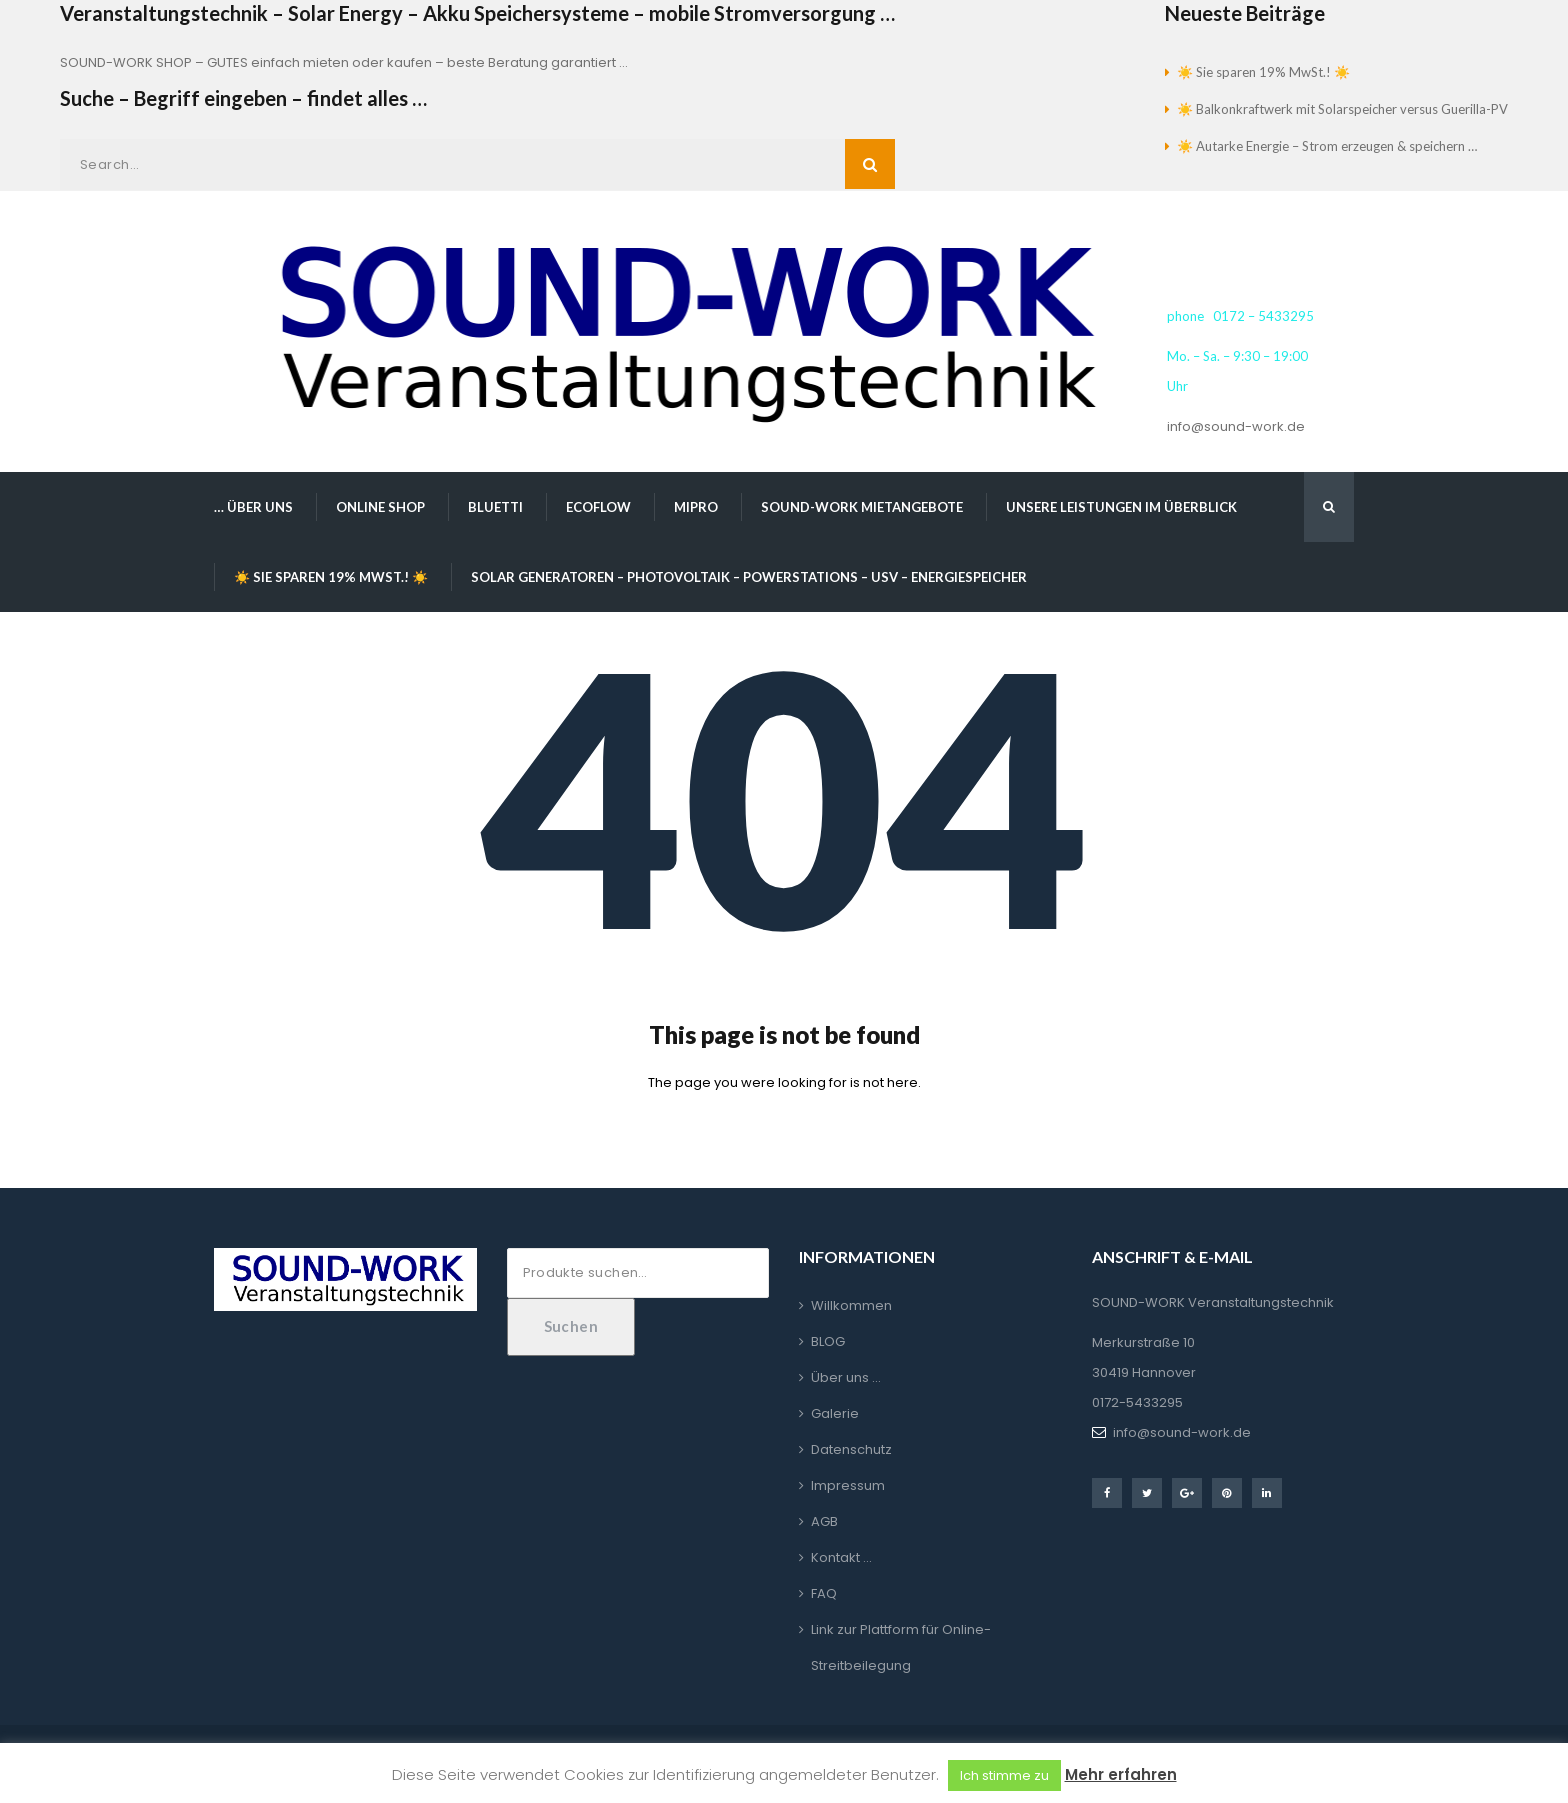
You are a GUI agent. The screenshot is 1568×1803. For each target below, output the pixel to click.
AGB (824, 1521)
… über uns (253, 507)
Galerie (835, 1413)
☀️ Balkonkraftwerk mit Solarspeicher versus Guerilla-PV (1342, 109)
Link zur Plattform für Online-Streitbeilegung (901, 1647)
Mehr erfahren (1121, 1774)
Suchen (571, 1326)
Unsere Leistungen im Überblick (1121, 507)
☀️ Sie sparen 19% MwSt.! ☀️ (1263, 72)
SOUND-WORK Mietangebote (862, 507)
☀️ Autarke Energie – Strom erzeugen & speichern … (1327, 146)
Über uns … (846, 1377)
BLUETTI (495, 507)
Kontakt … (841, 1557)
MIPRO (696, 507)
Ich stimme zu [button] (1004, 1775)
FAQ (824, 1593)
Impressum (848, 1485)
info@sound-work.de (1236, 426)
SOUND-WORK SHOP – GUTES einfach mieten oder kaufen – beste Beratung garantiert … (344, 62)
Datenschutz (851, 1449)
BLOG (828, 1341)
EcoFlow (598, 507)
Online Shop (380, 507)
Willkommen (851, 1305)
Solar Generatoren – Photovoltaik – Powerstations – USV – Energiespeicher (749, 577)
